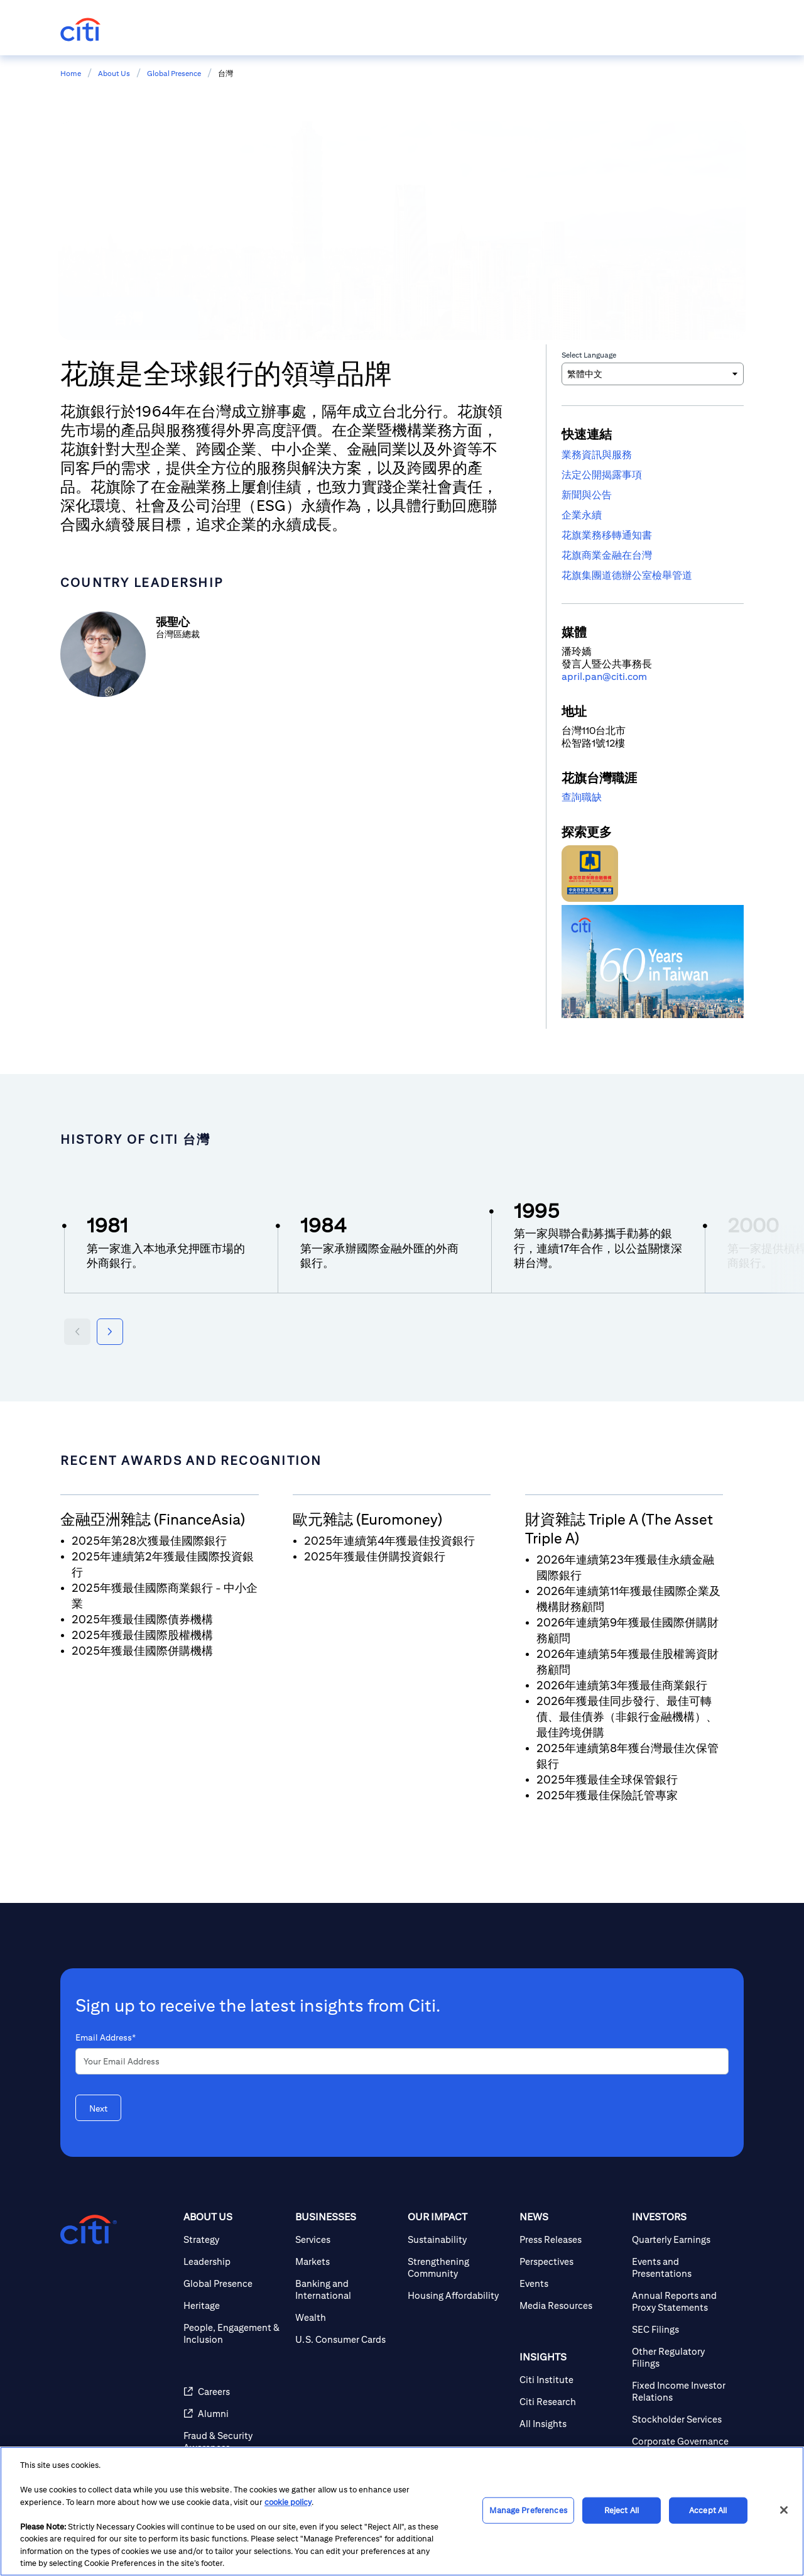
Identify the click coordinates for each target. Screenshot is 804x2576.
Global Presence (174, 73)
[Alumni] (234, 2414)
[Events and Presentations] (683, 2267)
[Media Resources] (570, 2305)
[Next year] (110, 1331)
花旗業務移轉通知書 (607, 535)
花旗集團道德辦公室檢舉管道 (627, 575)
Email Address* (105, 2037)
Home (70, 73)
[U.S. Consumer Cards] (346, 2339)
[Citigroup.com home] (88, 2230)
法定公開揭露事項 (602, 475)
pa (591, 676)
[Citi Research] (570, 2402)
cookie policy (288, 2502)
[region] (402, 2511)
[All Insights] (570, 2424)
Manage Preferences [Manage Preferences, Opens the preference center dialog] (528, 2510)
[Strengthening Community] (458, 2267)
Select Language (589, 354)
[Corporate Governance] (683, 2441)
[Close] (784, 2510)
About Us (114, 73)
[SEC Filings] (683, 2329)
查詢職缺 (582, 797)
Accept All (708, 2510)
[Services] (346, 2239)
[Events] (570, 2283)
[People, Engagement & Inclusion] (234, 2333)
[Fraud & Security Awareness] (234, 2441)
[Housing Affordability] (458, 2295)
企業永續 (582, 515)
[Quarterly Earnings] (683, 2239)
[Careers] (234, 2392)
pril (574, 676)
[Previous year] (77, 1331)
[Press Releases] (570, 2239)
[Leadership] (234, 2261)
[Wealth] (346, 2317)
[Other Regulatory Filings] (683, 2357)
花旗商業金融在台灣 (607, 555)
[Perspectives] (570, 2261)
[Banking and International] (346, 2289)
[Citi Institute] (570, 2380)
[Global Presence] (234, 2283)
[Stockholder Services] (683, 2419)
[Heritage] (234, 2305)
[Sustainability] (458, 2239)
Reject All (621, 2510)
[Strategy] (234, 2239)
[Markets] (346, 2261)
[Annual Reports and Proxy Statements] (683, 2301)
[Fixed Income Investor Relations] (683, 2391)
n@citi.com (622, 676)
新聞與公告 (587, 495)
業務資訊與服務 (597, 455)
